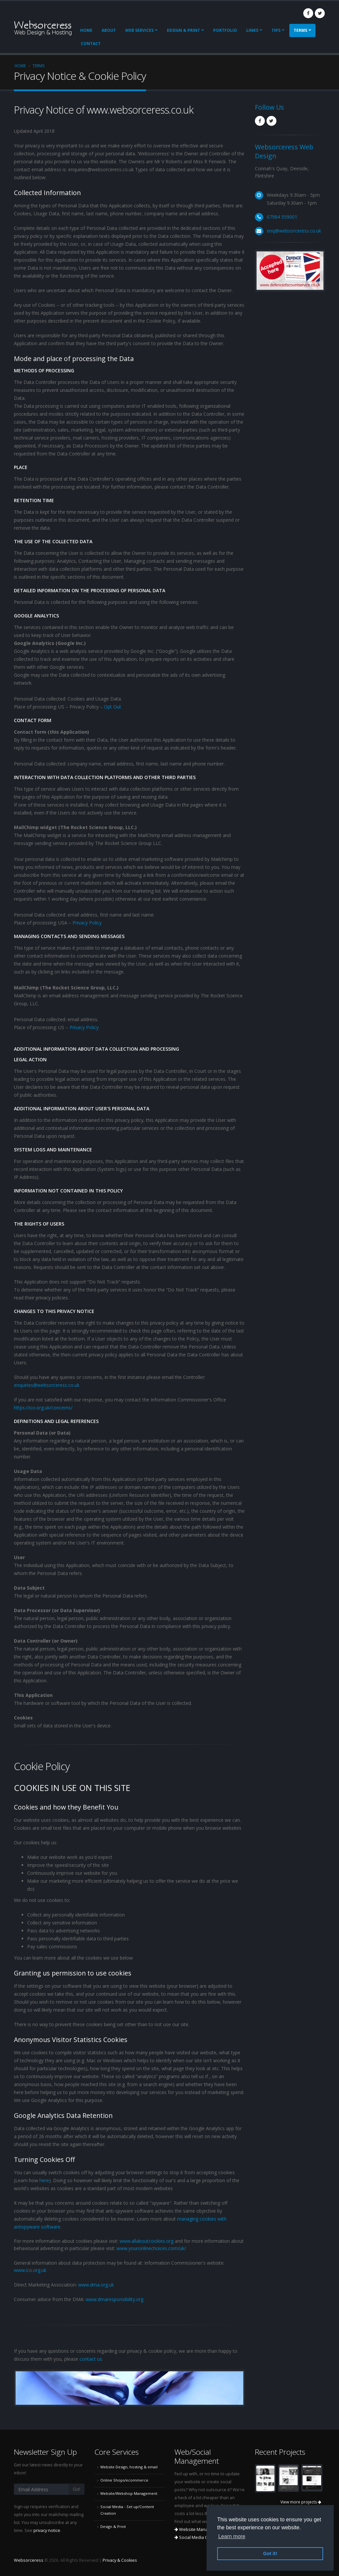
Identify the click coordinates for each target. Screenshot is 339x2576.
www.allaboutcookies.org (146, 2241)
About (109, 30)
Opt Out (112, 707)
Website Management (198, 2529)
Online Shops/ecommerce (124, 2480)
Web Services (139, 30)
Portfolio (225, 30)
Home (86, 30)
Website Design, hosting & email (129, 2466)
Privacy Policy (87, 923)
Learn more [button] (231, 2536)
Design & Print (183, 30)
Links (252, 30)
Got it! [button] (270, 2553)
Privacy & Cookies (120, 2560)
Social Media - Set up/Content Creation (127, 2510)
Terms (300, 30)
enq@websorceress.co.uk (294, 231)
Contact (91, 43)
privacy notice (46, 2530)
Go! (76, 2489)
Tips (275, 30)
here (44, 2180)
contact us (90, 2359)
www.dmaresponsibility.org (114, 2299)
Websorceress (28, 2560)
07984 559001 (282, 217)
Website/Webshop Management (128, 2493)
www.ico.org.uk (30, 2270)
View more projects (300, 2502)
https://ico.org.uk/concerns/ (43, 1407)
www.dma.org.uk (96, 2285)
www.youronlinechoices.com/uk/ (151, 2248)
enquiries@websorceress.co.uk (46, 1385)
